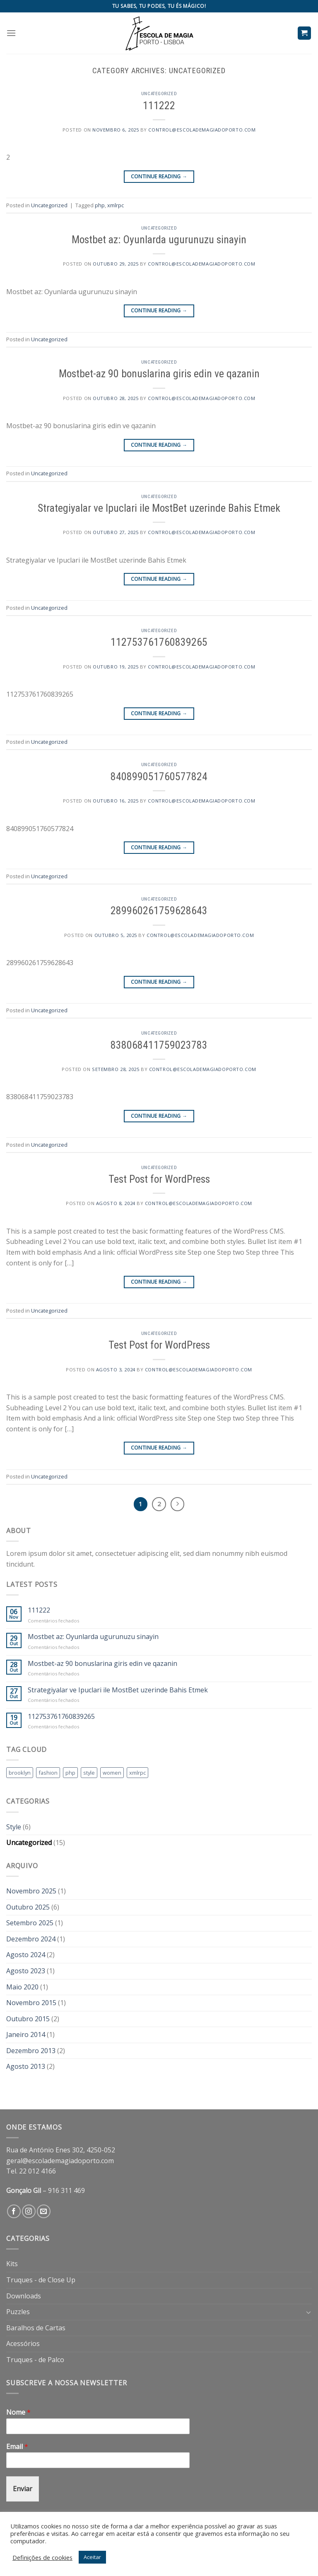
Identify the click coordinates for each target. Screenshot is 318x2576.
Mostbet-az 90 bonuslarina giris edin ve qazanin (159, 373)
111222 (159, 105)
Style (13, 1826)
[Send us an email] (44, 2211)
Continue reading (159, 176)
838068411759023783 (159, 1045)
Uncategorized (159, 93)
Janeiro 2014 (25, 2034)
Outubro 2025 (28, 1907)
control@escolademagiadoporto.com (201, 130)
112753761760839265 (159, 642)
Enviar (22, 2488)
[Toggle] (308, 2312)
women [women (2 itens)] (112, 1772)
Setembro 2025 (29, 1922)
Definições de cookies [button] (42, 2557)
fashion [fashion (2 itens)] (48, 1772)
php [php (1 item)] (70, 1772)
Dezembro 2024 (30, 1938)
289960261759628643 (159, 910)
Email (17, 2446)
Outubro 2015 (28, 2018)
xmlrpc (115, 205)
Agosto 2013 (25, 2066)
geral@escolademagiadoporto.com (60, 2160)
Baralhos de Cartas (35, 2327)
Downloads (23, 2295)
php (100, 205)
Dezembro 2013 (30, 2050)
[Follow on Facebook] (14, 2211)
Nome (18, 2412)
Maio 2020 (22, 1986)
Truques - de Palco (35, 2359)
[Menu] (11, 33)
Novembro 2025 (31, 1890)
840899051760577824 (159, 776)
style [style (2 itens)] (89, 1772)
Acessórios (23, 2343)
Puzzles (18, 2311)
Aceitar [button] (92, 2557)
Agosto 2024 (25, 1954)
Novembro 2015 (31, 2002)
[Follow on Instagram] (29, 2211)
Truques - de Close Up (40, 2279)
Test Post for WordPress (159, 1179)
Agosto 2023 (25, 1970)
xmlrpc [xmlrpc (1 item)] (137, 1772)
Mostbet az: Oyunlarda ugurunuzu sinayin (159, 239)
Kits (12, 2263)
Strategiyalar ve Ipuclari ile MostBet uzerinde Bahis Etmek (159, 508)
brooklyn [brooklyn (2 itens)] (20, 1772)
